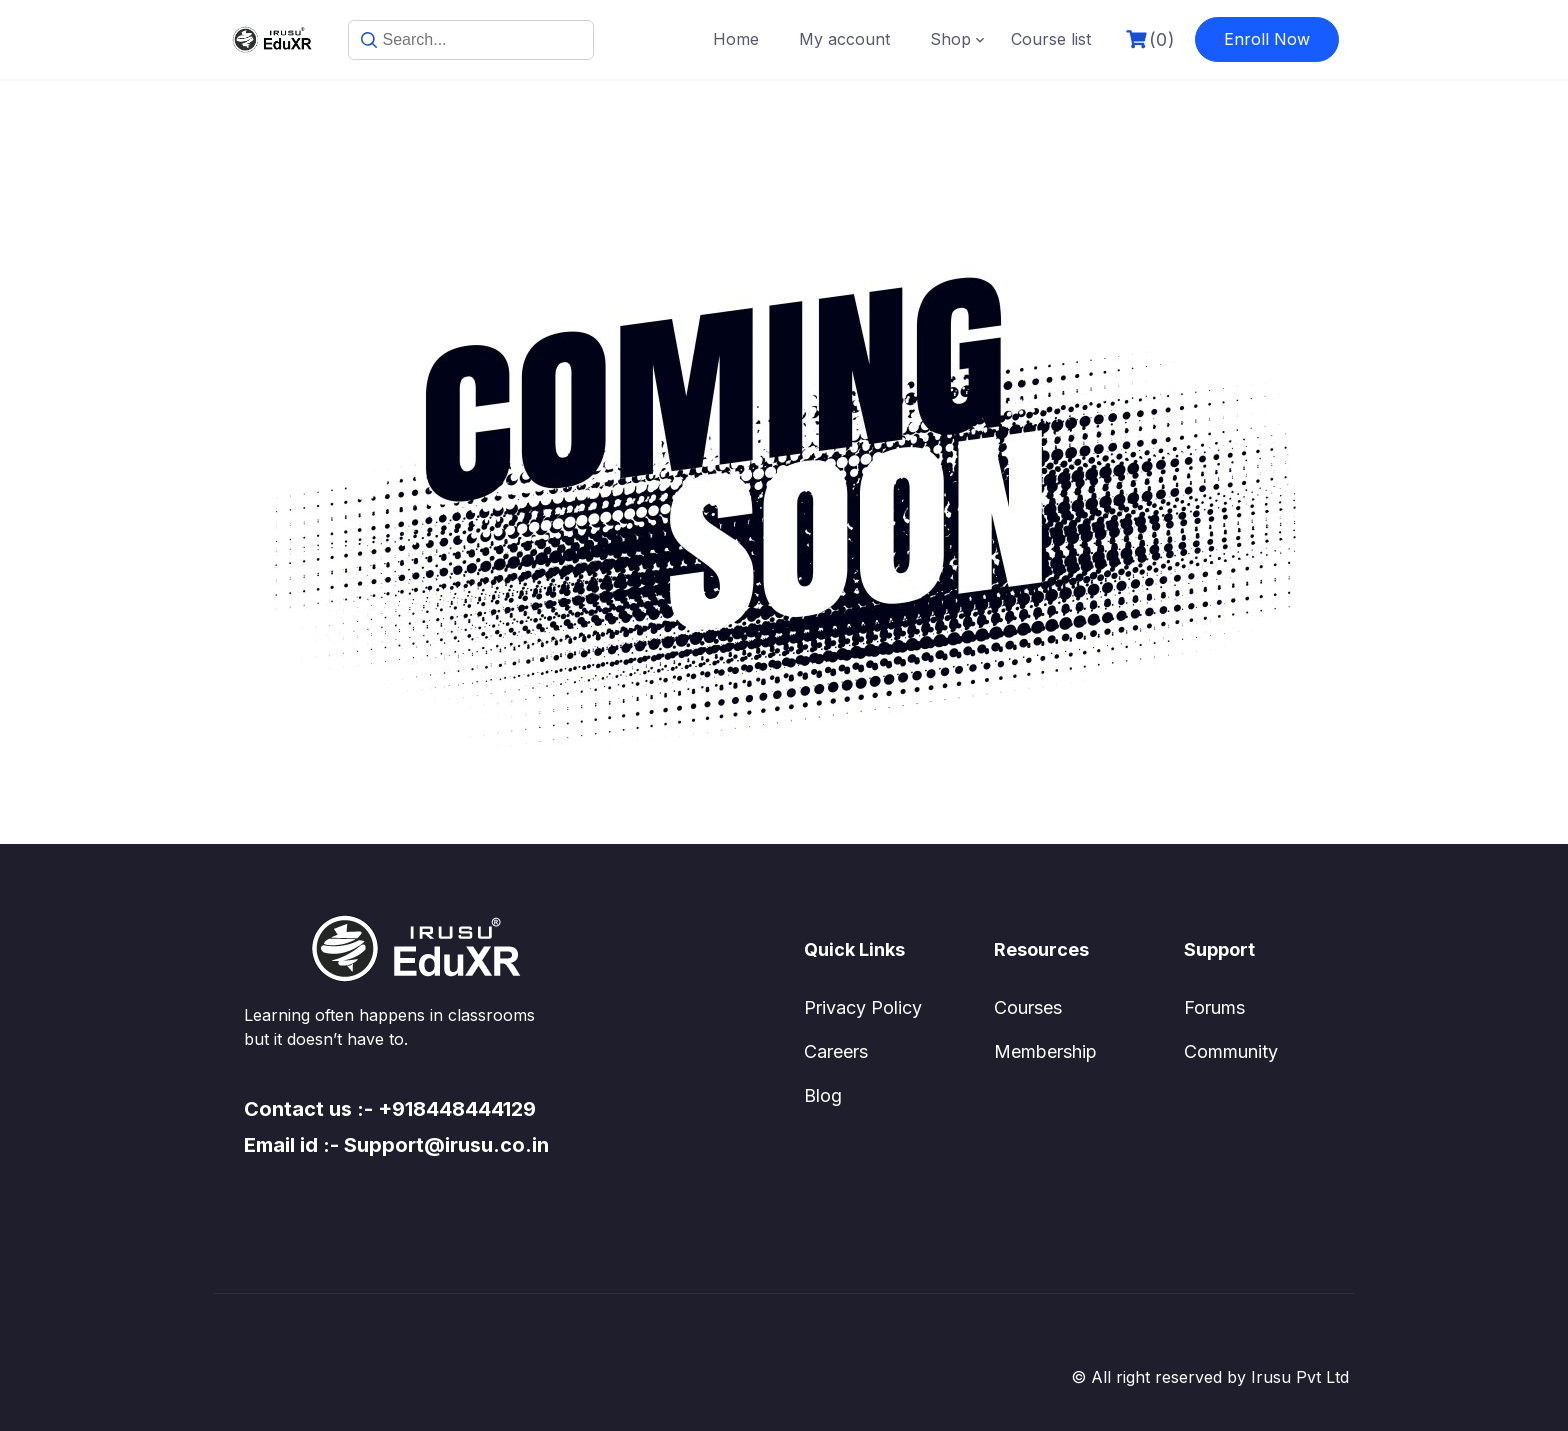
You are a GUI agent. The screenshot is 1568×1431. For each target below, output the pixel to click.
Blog (823, 1095)
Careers (836, 1051)
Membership (1045, 1051)
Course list (1051, 39)
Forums (1214, 1007)
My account (844, 39)
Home (736, 39)
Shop (950, 39)
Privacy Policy (863, 1007)
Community (1231, 1051)
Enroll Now (1267, 39)
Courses (1028, 1007)
